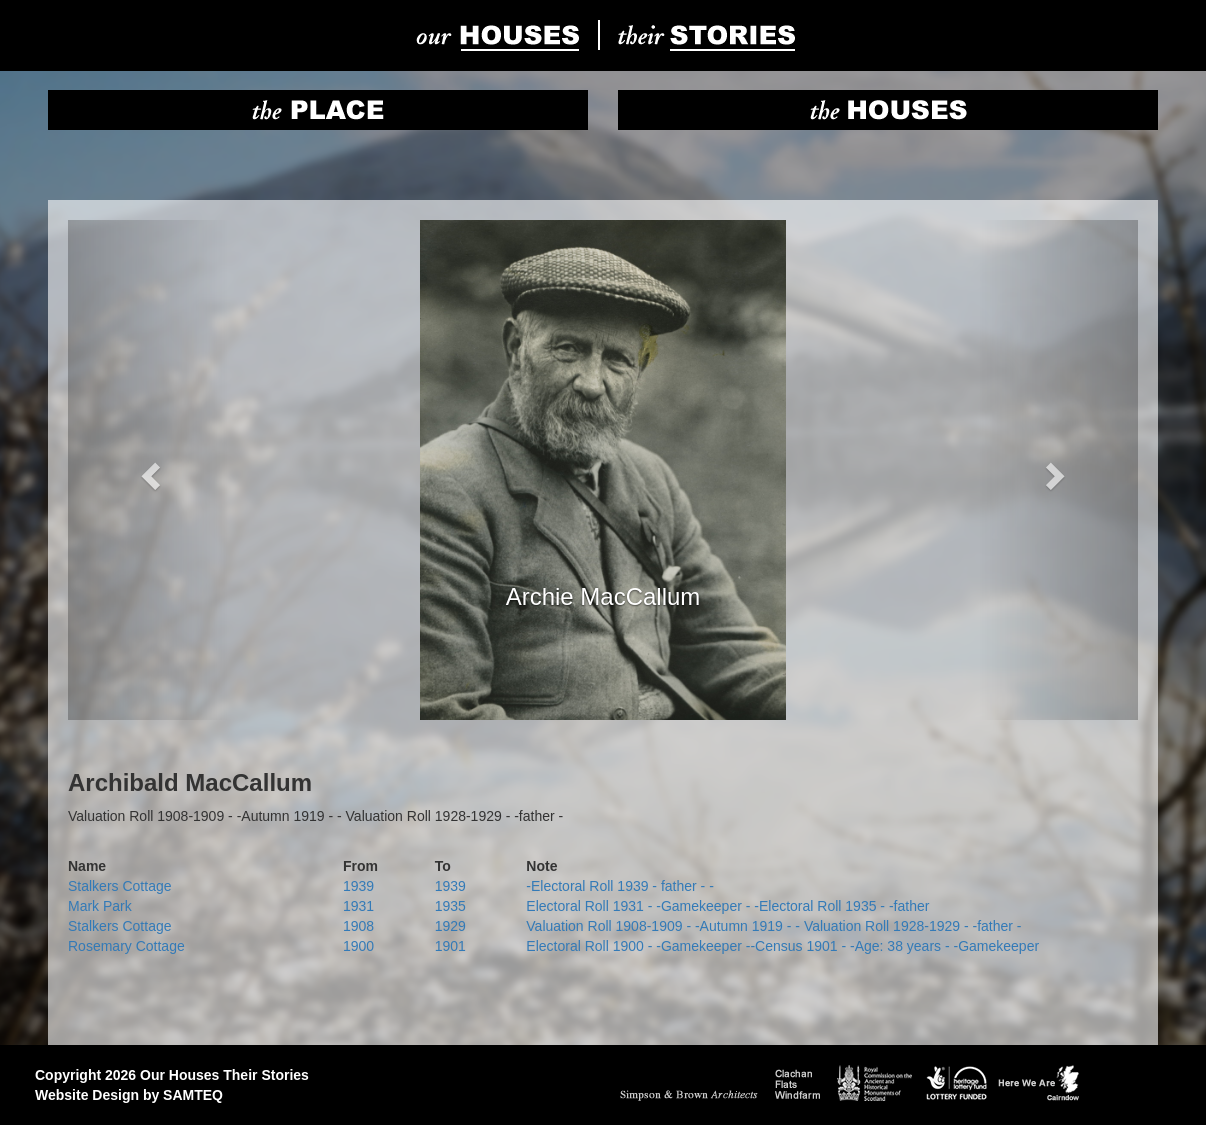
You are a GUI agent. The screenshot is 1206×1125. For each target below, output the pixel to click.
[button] (148, 470)
